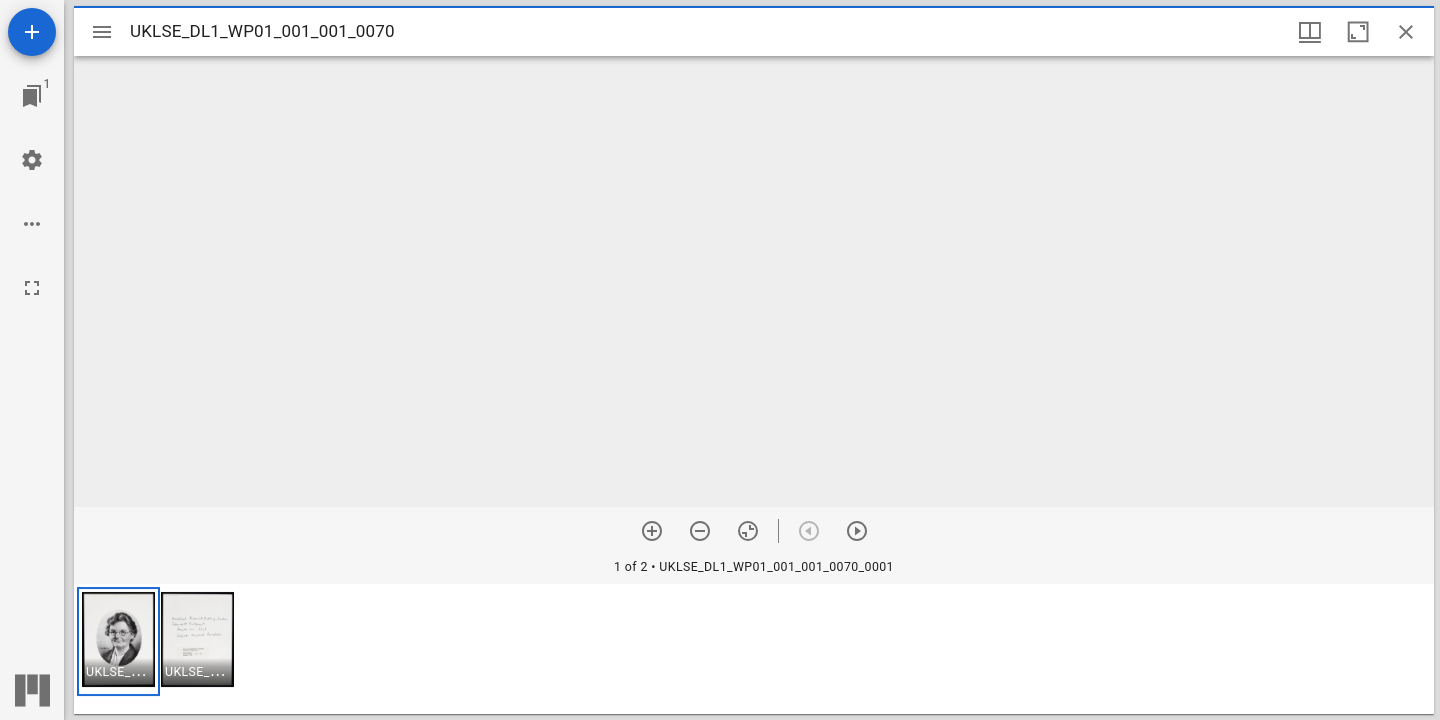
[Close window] (1406, 32)
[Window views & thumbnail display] (1310, 32)
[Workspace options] (32, 224)
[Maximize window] (1358, 32)
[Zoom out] (700, 531)
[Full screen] (32, 288)
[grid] (754, 649)
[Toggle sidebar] (102, 32)
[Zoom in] (652, 531)
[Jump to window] (32, 96)
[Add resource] (32, 32)
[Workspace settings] (32, 160)
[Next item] (857, 531)
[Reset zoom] (748, 531)
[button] (118, 641)
